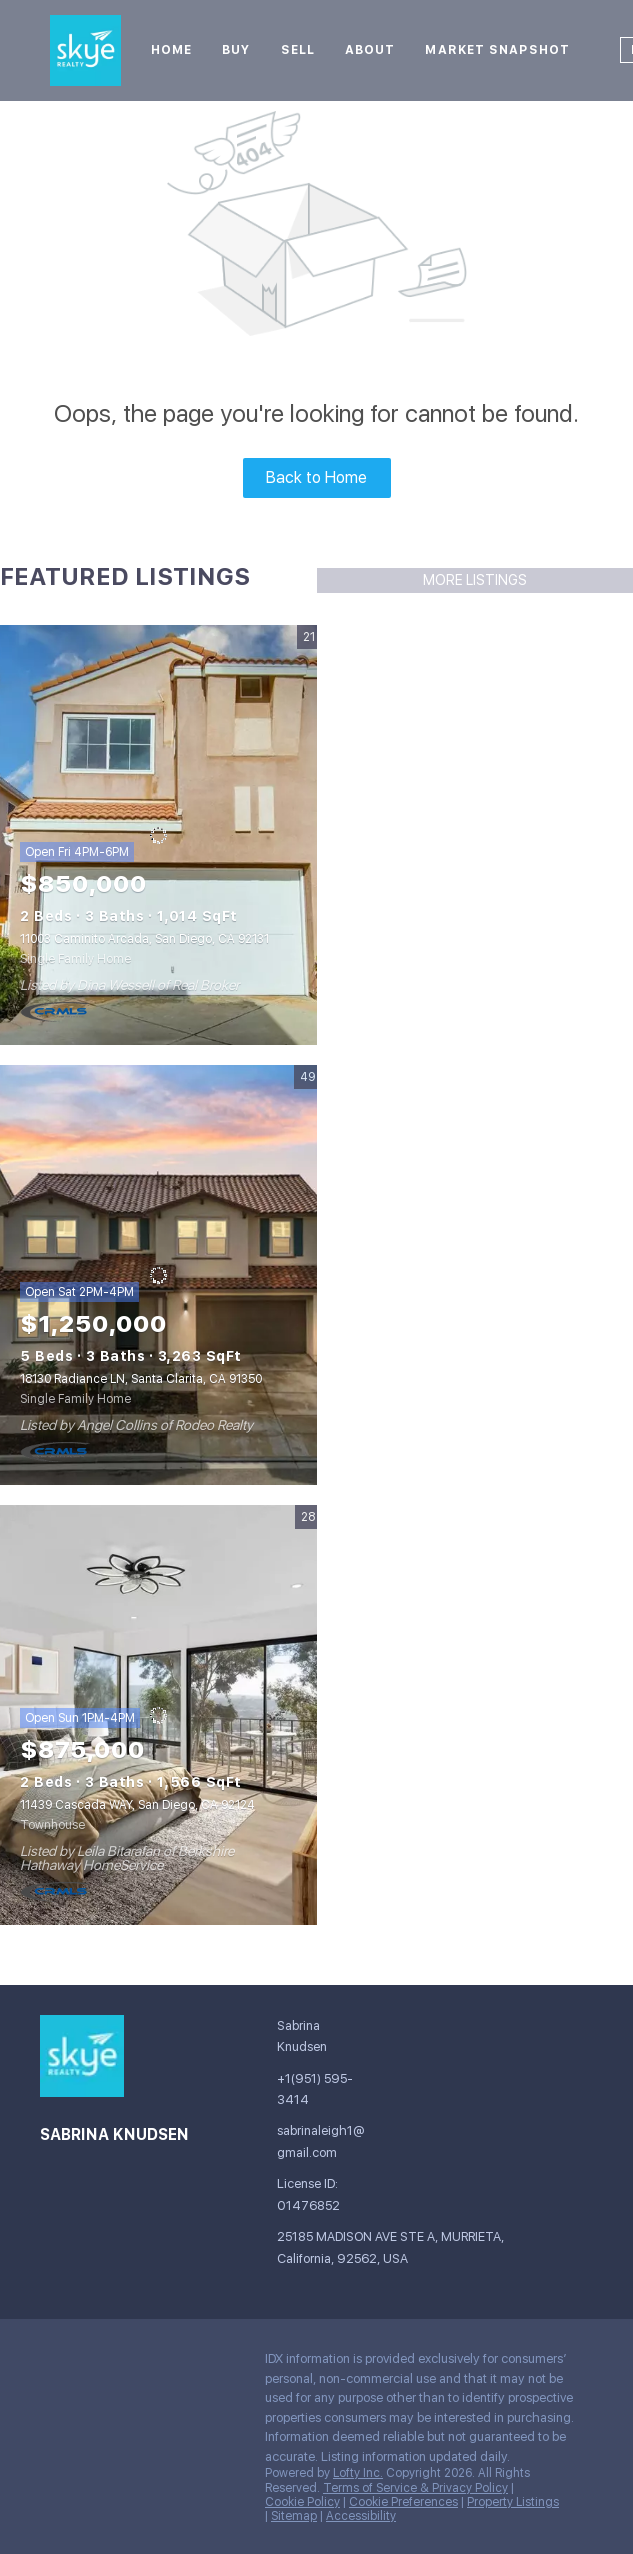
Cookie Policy (302, 2502)
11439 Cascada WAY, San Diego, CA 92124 (137, 1805)
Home (171, 50)
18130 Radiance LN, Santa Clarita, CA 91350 (141, 1379)
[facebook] (55, 2364)
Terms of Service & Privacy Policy (415, 2488)
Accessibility (361, 2516)
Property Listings (513, 2502)
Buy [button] (236, 50)
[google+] (95, 2364)
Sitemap (294, 2516)
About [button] (370, 50)
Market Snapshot (497, 50)
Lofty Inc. (358, 2473)
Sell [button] (298, 50)
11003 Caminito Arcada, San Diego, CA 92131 (144, 939)
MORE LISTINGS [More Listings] (475, 580)
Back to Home (316, 477)
